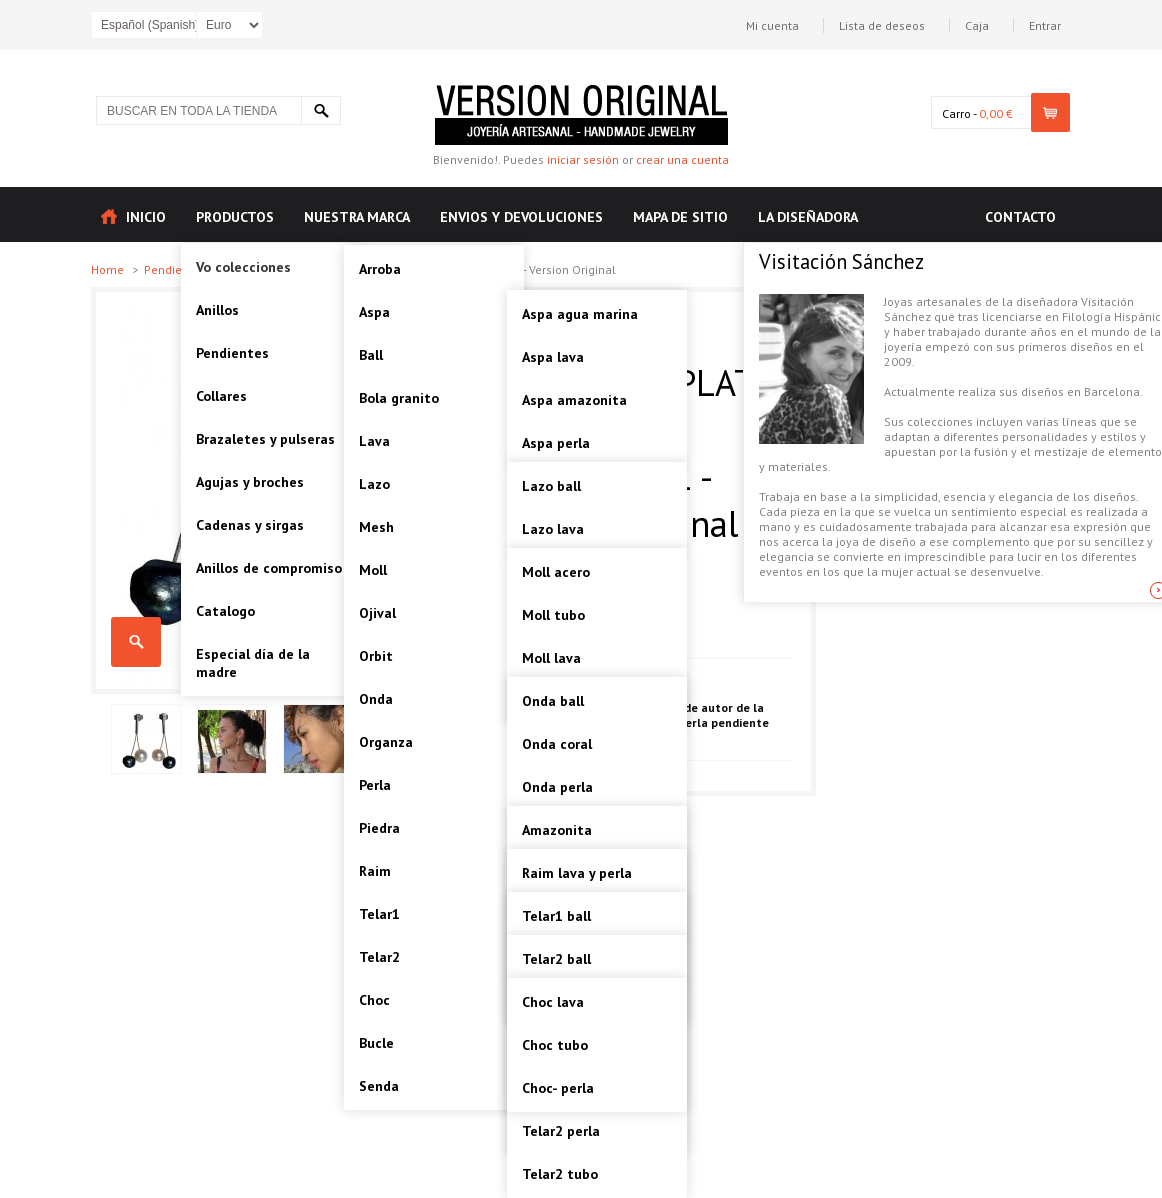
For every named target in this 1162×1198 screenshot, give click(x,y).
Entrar (1045, 25)
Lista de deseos (882, 25)
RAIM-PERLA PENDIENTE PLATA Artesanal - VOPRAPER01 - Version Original (136, 642)
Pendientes (176, 269)
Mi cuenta (772, 25)
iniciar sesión (583, 159)
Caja (977, 25)
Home (109, 269)
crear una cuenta (682, 159)
